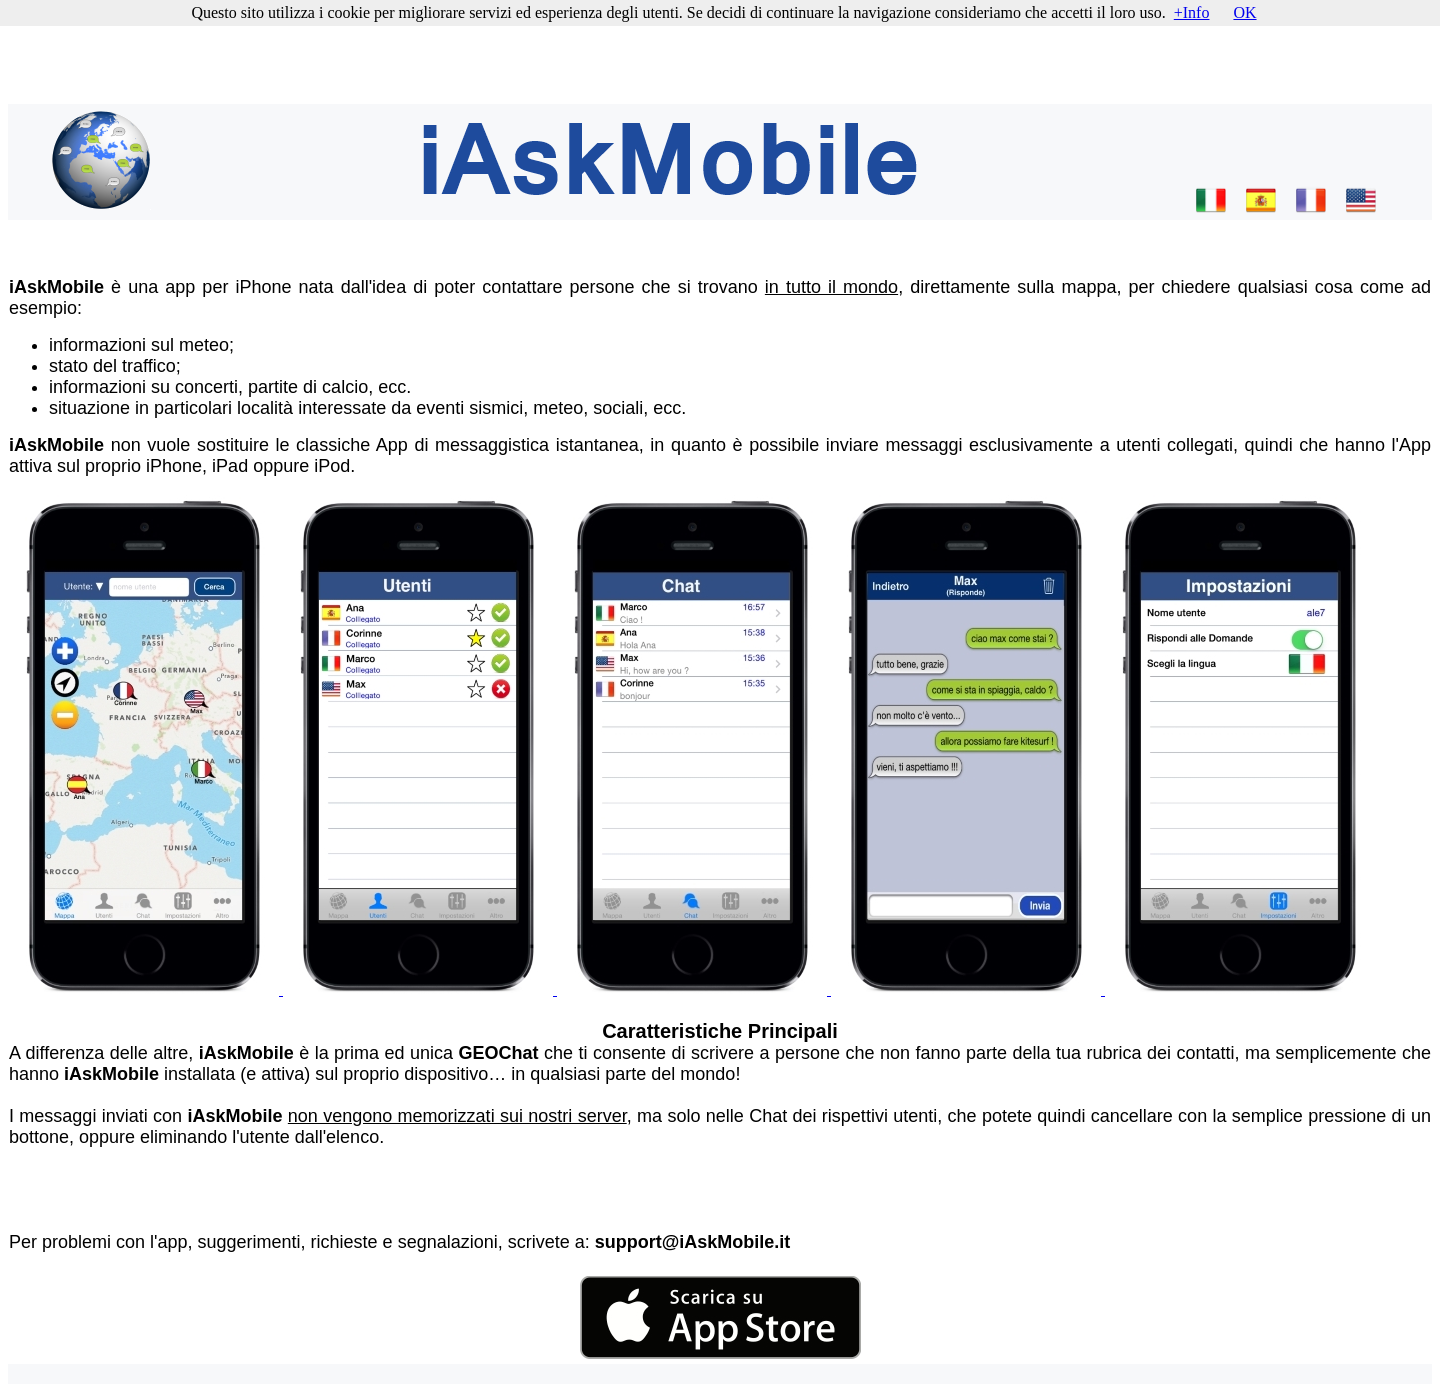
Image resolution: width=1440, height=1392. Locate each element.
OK (1244, 12)
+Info (1192, 12)
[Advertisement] (720, 54)
